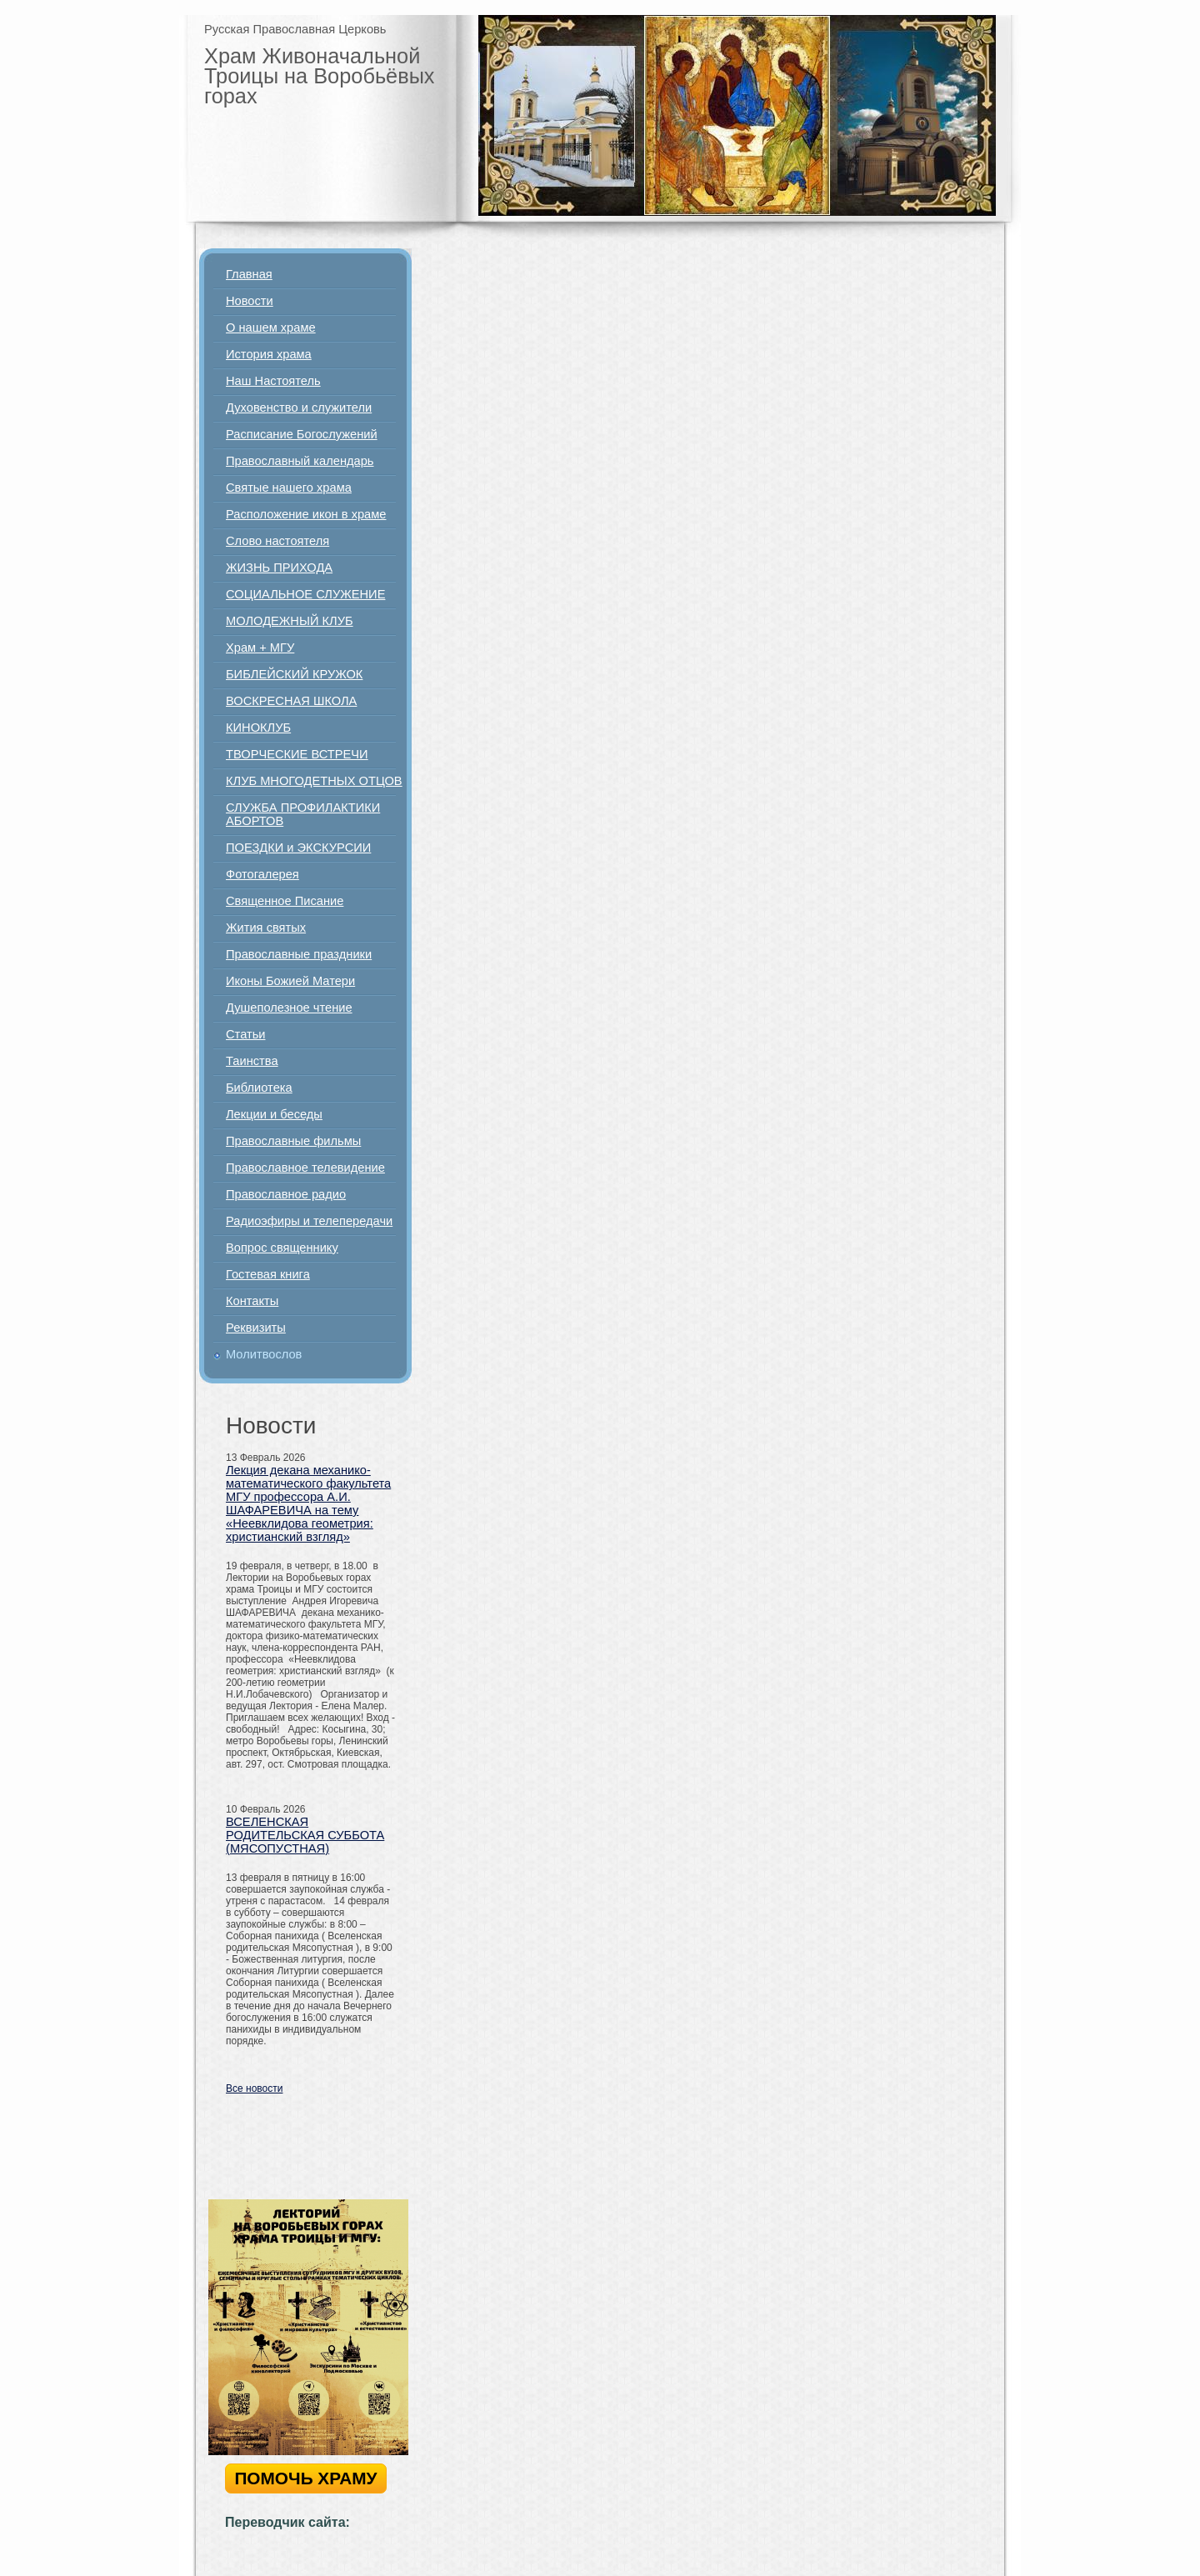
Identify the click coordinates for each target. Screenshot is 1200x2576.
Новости (249, 301)
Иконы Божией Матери (290, 981)
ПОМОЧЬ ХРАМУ (305, 2478)
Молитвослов (264, 1354)
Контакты (252, 1301)
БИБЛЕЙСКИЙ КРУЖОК (294, 674)
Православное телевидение (305, 1167)
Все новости (254, 2088)
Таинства (252, 1061)
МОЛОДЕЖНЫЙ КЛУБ (289, 621)
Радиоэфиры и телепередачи (309, 1221)
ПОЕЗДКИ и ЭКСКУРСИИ (298, 847)
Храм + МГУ (260, 647)
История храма (269, 354)
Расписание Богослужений (302, 434)
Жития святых (266, 927)
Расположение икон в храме (306, 514)
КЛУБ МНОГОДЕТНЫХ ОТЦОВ (314, 781)
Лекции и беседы (274, 1114)
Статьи (246, 1034)
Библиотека (259, 1087)
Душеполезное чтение (289, 1007)
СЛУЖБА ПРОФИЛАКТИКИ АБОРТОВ (303, 814)
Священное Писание (284, 901)
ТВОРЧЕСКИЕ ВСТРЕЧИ (297, 754)
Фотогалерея (262, 874)
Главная (249, 274)
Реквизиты (256, 1327)
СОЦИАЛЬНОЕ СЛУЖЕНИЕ (305, 594)
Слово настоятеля (277, 541)
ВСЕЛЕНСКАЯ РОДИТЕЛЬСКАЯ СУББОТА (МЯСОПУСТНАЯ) (305, 1835)
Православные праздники (299, 954)
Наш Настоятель (273, 381)
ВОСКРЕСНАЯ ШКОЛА (291, 701)
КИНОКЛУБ (258, 727)
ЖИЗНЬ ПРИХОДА (279, 567)
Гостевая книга (268, 1274)
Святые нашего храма (289, 487)
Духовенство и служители (299, 407)
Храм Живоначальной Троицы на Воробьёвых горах (319, 76)
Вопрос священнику (282, 1247)
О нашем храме (271, 327)
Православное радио (286, 1194)
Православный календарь (300, 461)
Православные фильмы (293, 1141)
